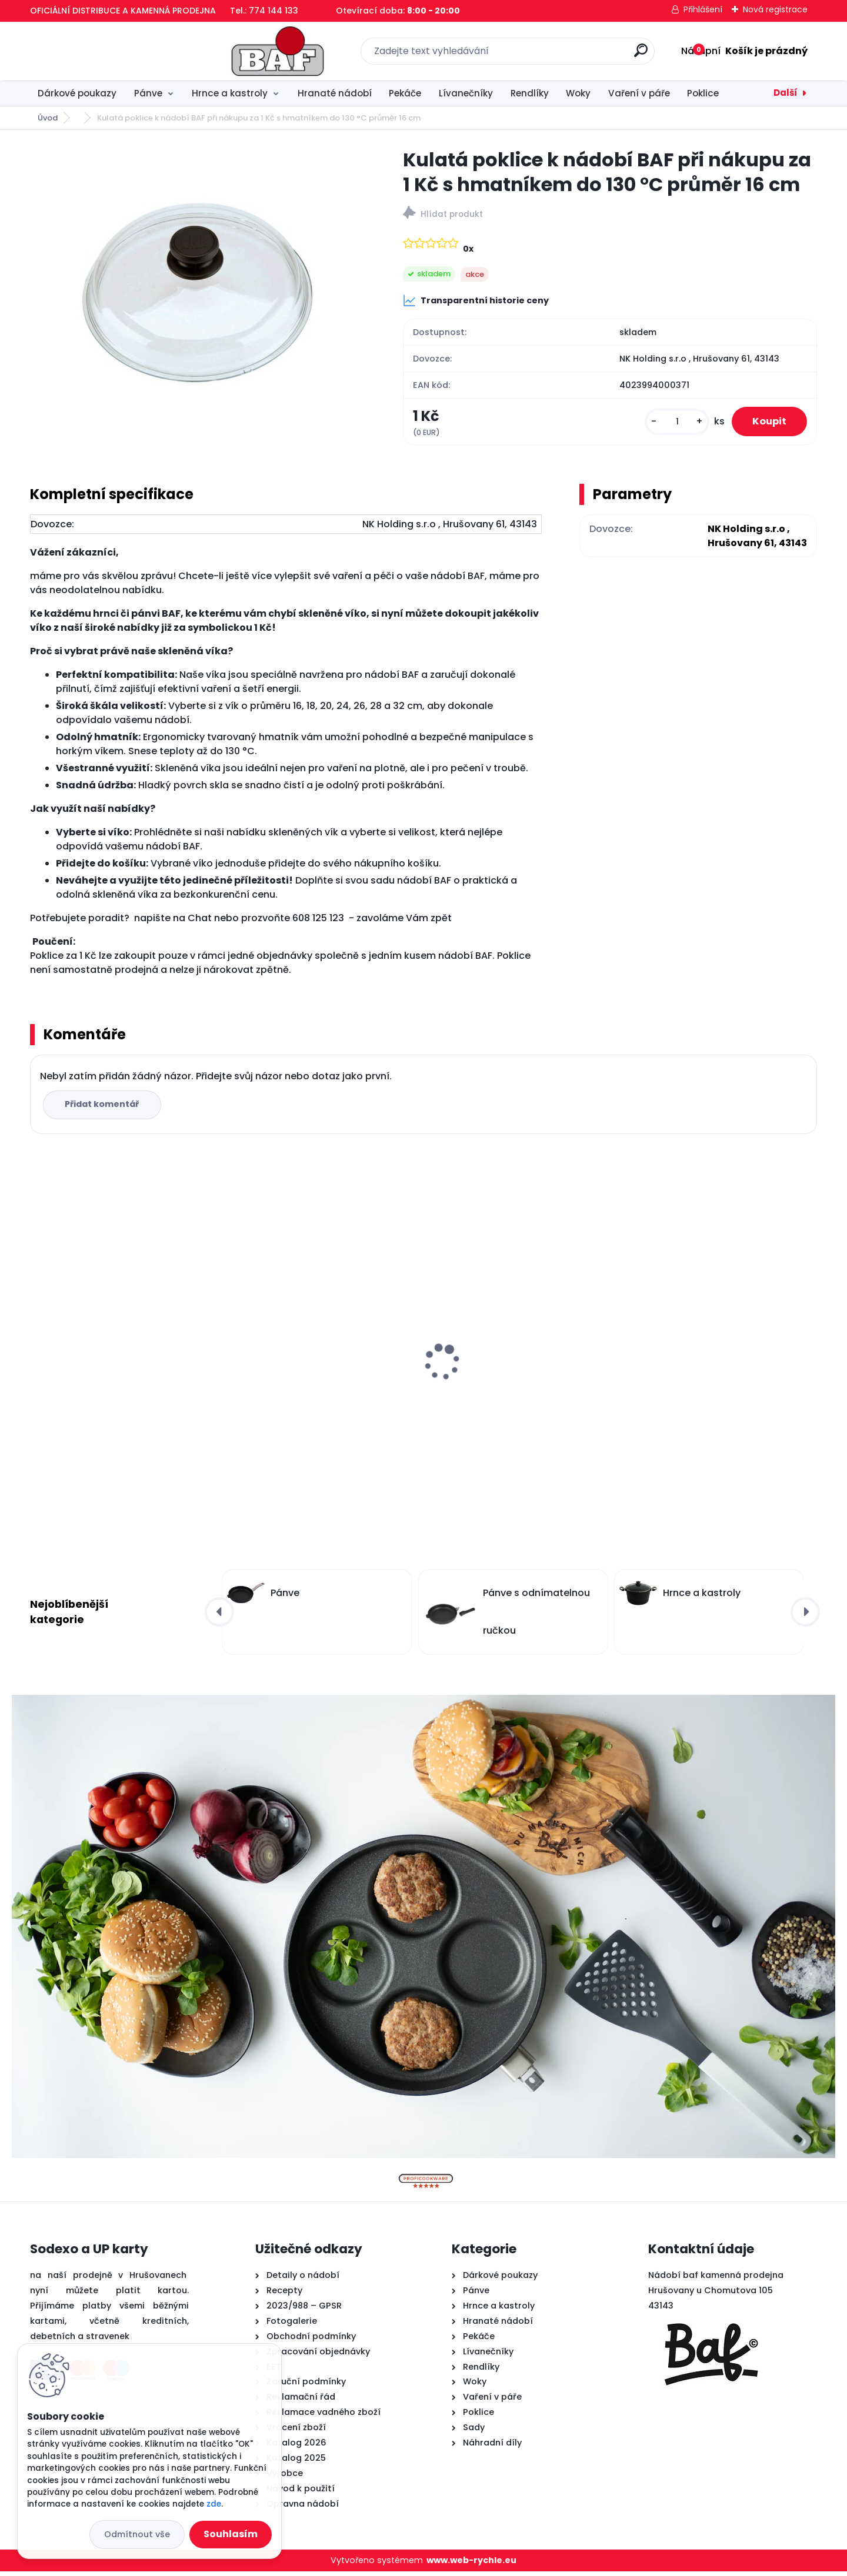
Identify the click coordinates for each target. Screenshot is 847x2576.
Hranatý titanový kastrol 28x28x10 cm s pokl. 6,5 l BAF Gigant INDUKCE (124, 1376)
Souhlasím (231, 2534)
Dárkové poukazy (77, 93)
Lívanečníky (466, 93)
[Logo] (102, 51)
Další (785, 92)
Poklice (703, 93)
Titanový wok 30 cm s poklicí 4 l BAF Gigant (717, 1376)
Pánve (148, 93)
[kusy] (669, 424)
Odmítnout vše (137, 2534)
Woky (578, 93)
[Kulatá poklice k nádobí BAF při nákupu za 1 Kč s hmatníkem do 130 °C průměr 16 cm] (197, 289)
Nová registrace (775, 9)
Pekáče (405, 93)
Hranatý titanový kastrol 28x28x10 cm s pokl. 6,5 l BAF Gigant (324, 1376)
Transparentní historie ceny (476, 300)
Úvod (48, 117)
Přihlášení (702, 9)
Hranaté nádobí (335, 93)
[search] (553, 55)
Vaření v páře (639, 93)
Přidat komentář (104, 1109)
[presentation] (38, 1348)
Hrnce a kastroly (230, 93)
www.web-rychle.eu (471, 2565)
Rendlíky (530, 93)
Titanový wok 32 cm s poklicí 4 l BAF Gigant (517, 1330)
